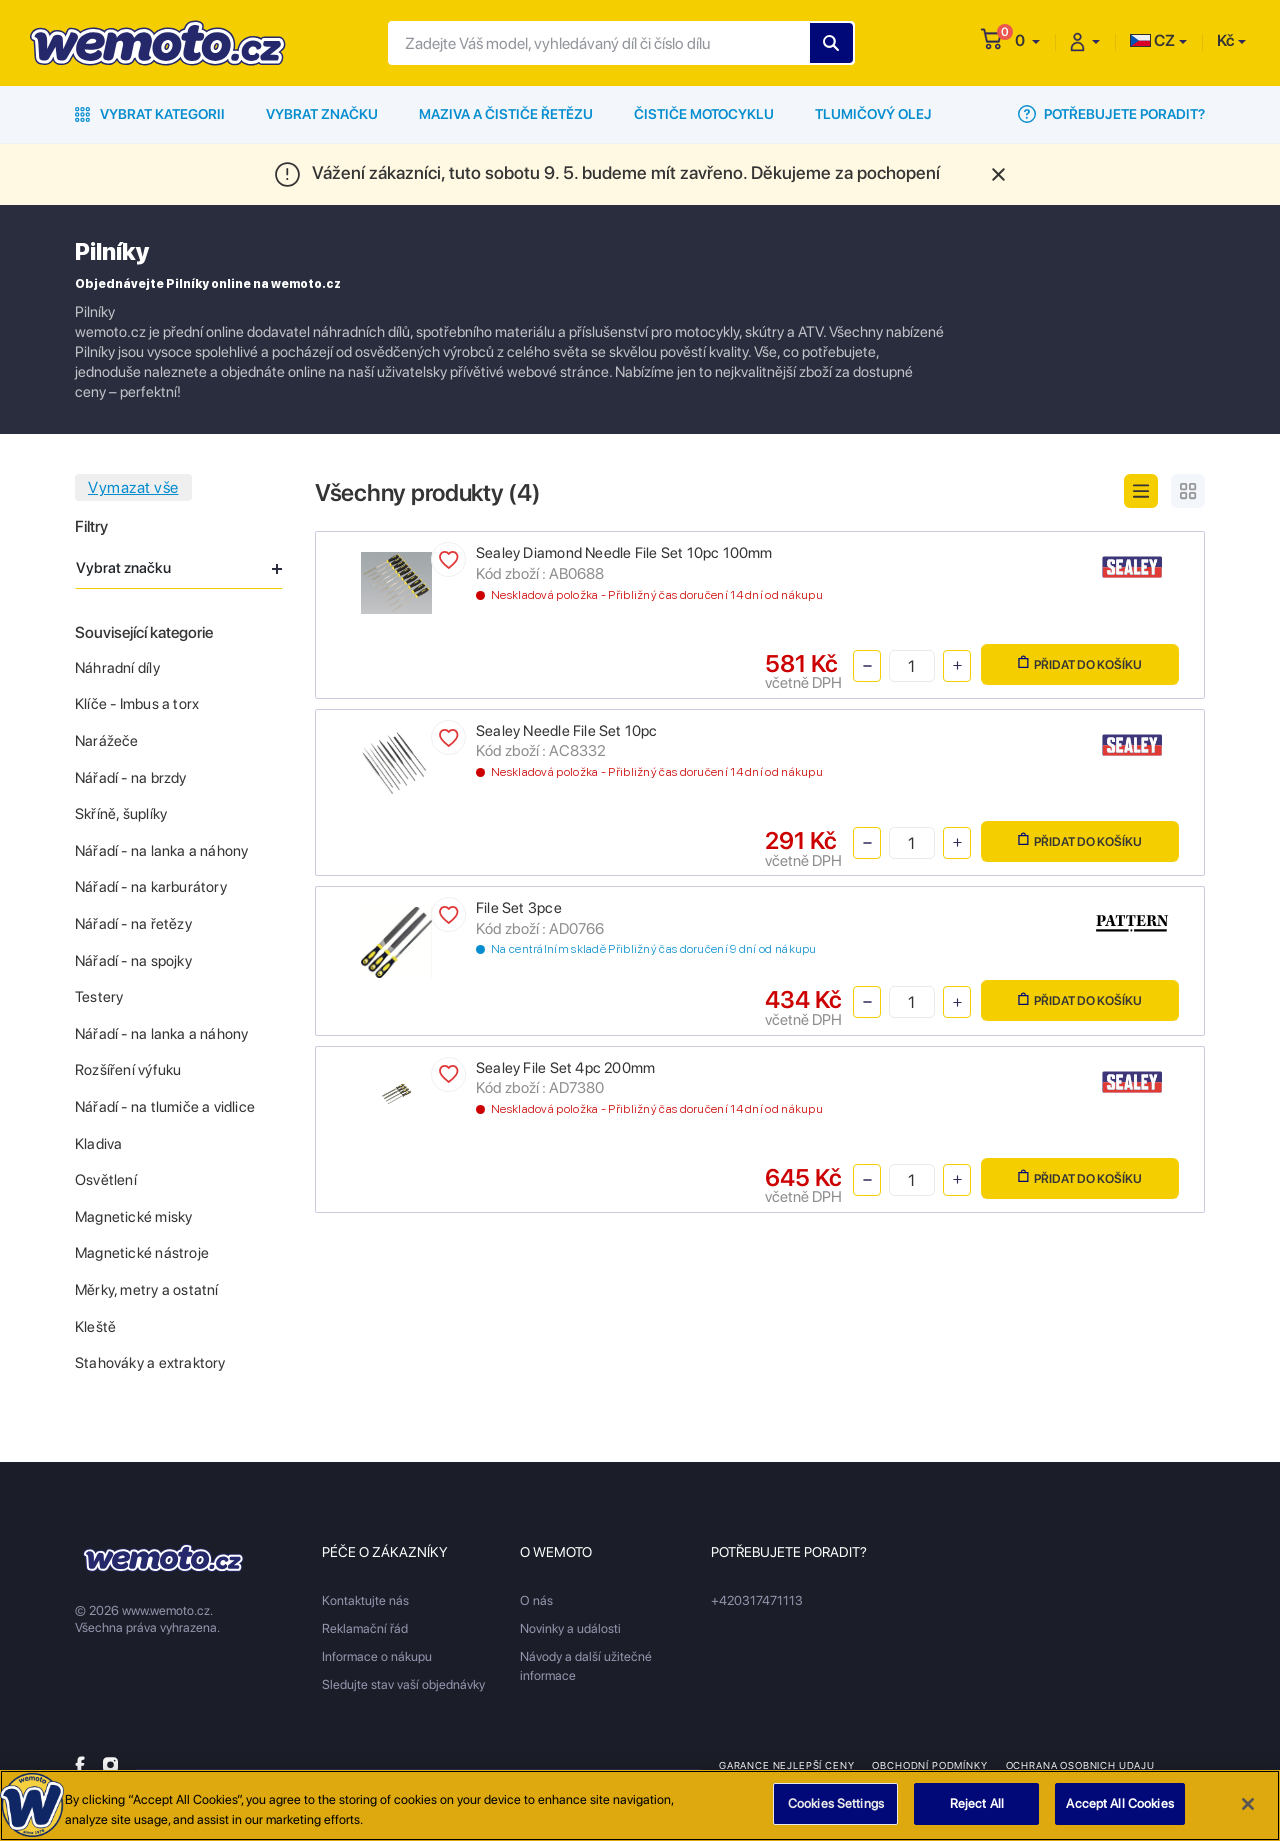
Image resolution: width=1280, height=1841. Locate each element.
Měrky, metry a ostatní (147, 1290)
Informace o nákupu (377, 1656)
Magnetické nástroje (142, 1253)
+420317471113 (757, 1600)
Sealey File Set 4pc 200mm (565, 1068)
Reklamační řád (365, 1628)
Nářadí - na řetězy (133, 924)
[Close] (1248, 1807)
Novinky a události (570, 1628)
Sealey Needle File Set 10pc (567, 731)
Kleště (95, 1327)
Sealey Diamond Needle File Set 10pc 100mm (624, 553)
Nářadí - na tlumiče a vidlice (165, 1107)
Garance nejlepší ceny (786, 1765)
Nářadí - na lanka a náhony (161, 851)
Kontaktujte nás (365, 1600)
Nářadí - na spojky (133, 961)
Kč (1225, 40)
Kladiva (98, 1144)
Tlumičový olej (873, 114)
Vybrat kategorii (150, 114)
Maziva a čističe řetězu (506, 114)
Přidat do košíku (1080, 663)
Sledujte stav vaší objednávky (403, 1684)
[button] (1027, 40)
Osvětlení (106, 1180)
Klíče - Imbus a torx (137, 704)
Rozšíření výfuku (128, 1070)
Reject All (977, 1806)
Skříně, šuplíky (121, 814)
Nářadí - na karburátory (151, 887)
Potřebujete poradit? (1111, 114)
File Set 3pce (519, 908)
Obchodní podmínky (929, 1765)
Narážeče (107, 741)
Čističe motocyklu (704, 114)
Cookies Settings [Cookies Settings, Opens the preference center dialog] (836, 1806)
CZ (1152, 40)
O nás (536, 1600)
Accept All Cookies (1119, 1806)
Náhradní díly (117, 668)
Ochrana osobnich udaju (1080, 1765)
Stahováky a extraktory (150, 1363)
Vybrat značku (322, 114)
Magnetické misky (133, 1217)
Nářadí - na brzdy (131, 778)
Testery (99, 997)
